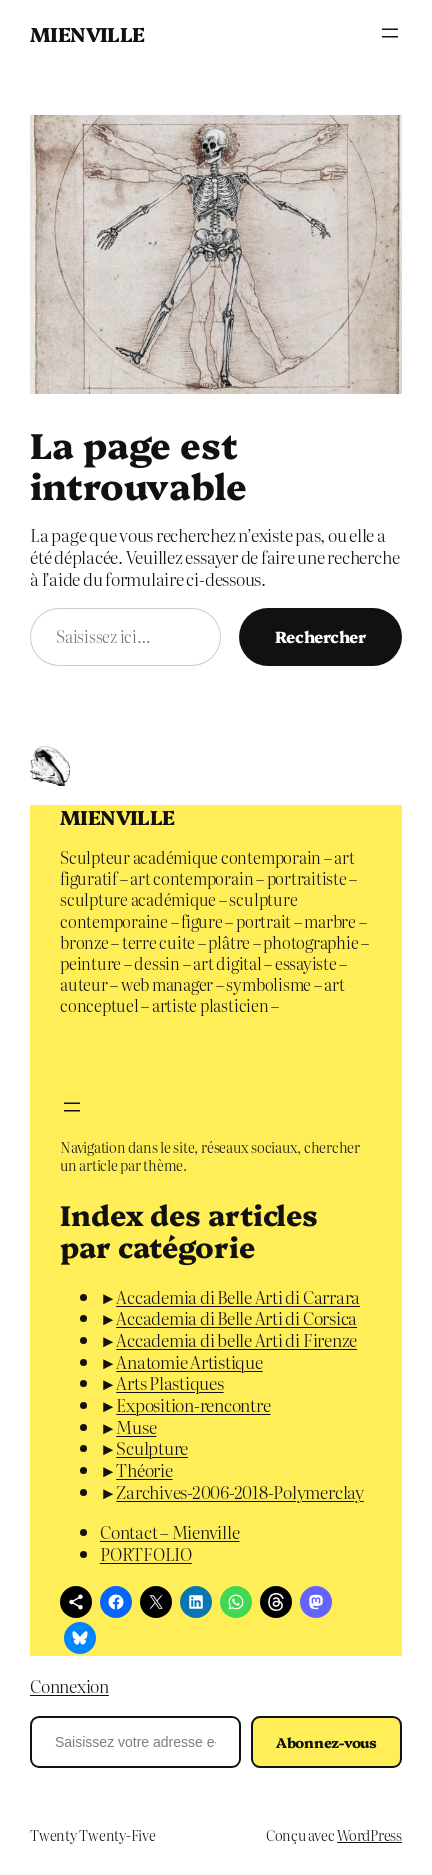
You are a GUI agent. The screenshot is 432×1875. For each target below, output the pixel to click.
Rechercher (320, 636)
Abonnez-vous (326, 1742)
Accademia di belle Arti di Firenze (236, 1339)
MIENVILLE (87, 33)
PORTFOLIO (146, 1553)
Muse (136, 1426)
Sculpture (152, 1447)
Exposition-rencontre (193, 1404)
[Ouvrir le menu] (390, 33)
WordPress (369, 1835)
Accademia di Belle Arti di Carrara (238, 1296)
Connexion (69, 1685)
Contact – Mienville (169, 1531)
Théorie (144, 1469)
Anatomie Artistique (189, 1361)
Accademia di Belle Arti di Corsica (236, 1317)
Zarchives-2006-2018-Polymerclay (240, 1491)
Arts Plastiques (169, 1382)
